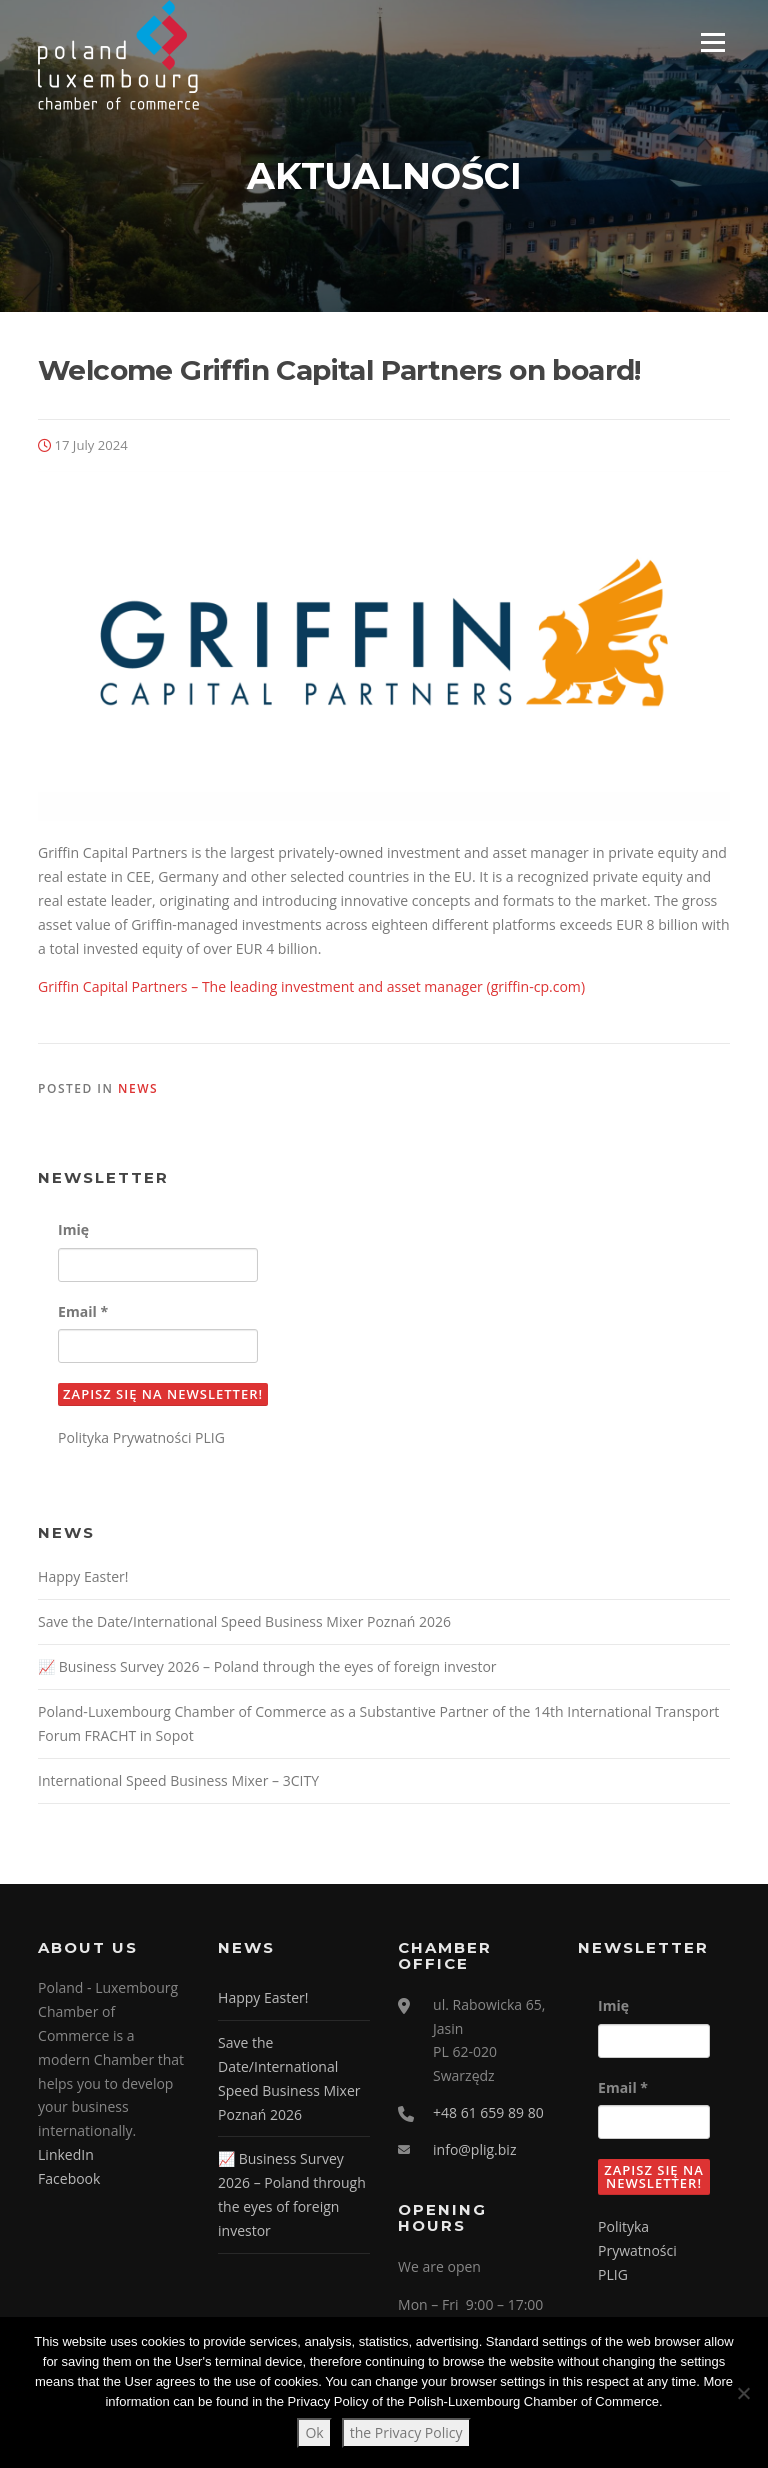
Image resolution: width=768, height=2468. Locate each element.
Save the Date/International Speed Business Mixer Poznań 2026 (244, 1623)
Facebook (69, 2179)
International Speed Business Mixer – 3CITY (178, 1781)
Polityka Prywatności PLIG (141, 1439)
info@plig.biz (474, 2150)
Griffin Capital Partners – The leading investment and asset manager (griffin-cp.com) (311, 987)
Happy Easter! (83, 1578)
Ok (314, 2432)
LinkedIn (66, 2155)
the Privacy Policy (406, 2432)
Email (83, 1312)
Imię (73, 1231)
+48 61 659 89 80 (488, 2114)
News (138, 1089)
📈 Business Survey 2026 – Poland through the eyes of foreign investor (267, 1667)
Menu (712, 42)
